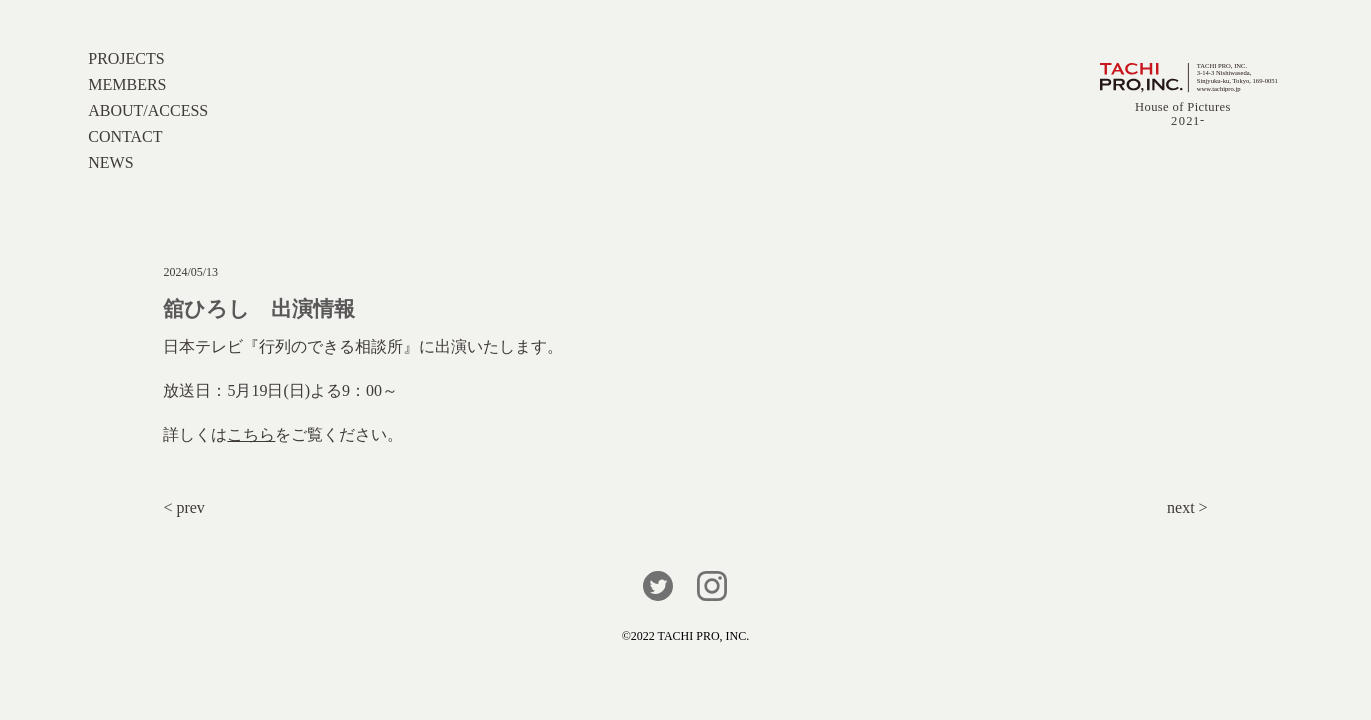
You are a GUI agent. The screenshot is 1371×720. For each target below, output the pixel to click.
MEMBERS (127, 84)
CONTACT (125, 136)
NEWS (110, 162)
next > (1187, 507)
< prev (183, 507)
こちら (251, 434)
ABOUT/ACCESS (148, 110)
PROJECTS (126, 58)
